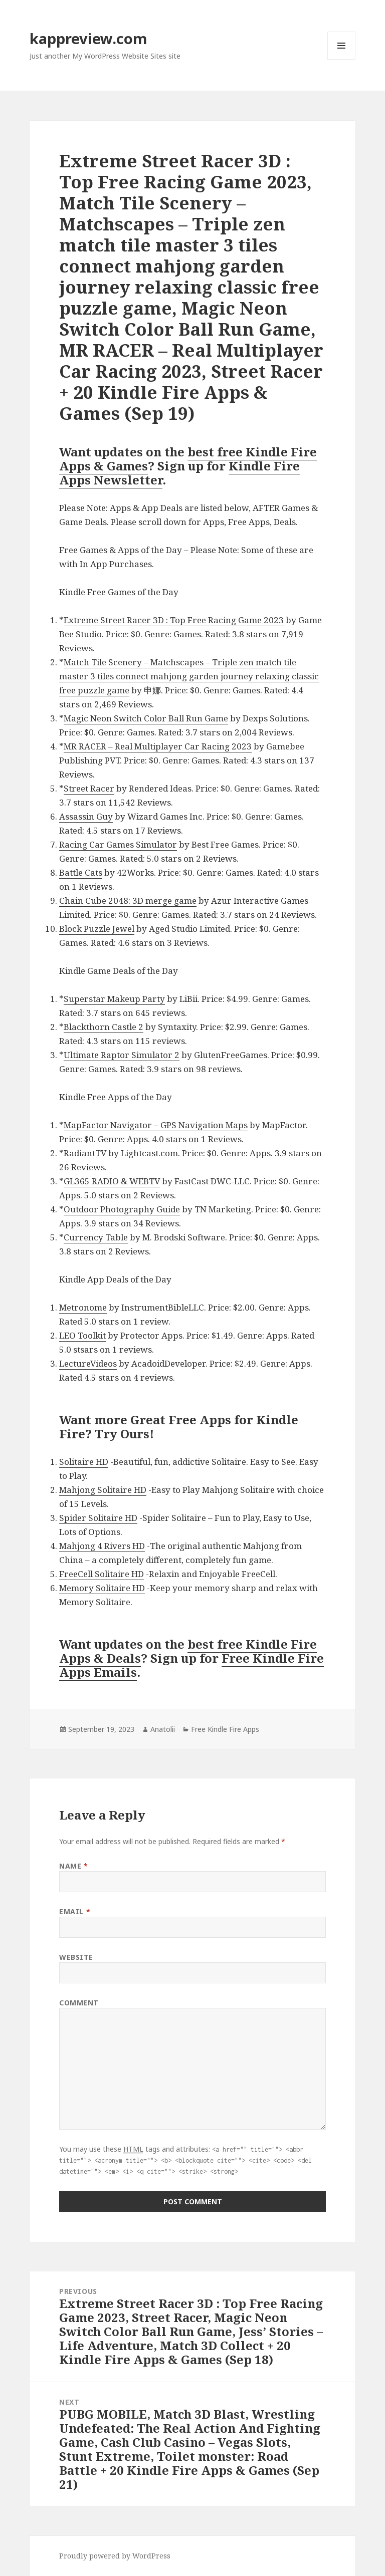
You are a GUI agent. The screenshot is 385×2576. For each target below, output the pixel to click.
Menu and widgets (341, 59)
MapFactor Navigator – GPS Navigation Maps (156, 1125)
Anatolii (162, 1729)
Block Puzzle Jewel (96, 928)
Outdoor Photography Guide (122, 1209)
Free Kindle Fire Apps (225, 1729)
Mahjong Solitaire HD (102, 1489)
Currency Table (96, 1237)
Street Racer (89, 788)
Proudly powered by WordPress (114, 2555)
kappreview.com (88, 38)
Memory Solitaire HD (102, 1588)
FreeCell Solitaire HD (101, 1574)
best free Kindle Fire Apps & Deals (188, 1651)
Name (73, 1866)
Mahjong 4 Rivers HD (102, 1546)
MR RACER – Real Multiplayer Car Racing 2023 (158, 746)
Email (74, 1911)
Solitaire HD (83, 1461)
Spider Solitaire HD (98, 1517)
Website (76, 1957)
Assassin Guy (86, 816)
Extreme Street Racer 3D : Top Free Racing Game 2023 (174, 620)
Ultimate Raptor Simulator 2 (121, 1055)
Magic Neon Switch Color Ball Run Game (146, 718)
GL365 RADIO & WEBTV (112, 1181)
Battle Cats (80, 872)
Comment (79, 2002)
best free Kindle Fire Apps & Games (188, 458)
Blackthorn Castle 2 (103, 1027)
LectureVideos (88, 1363)
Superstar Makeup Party (114, 998)
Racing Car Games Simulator (118, 844)
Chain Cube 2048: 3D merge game (128, 900)
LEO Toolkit (82, 1335)
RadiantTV (85, 1153)
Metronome (83, 1307)
